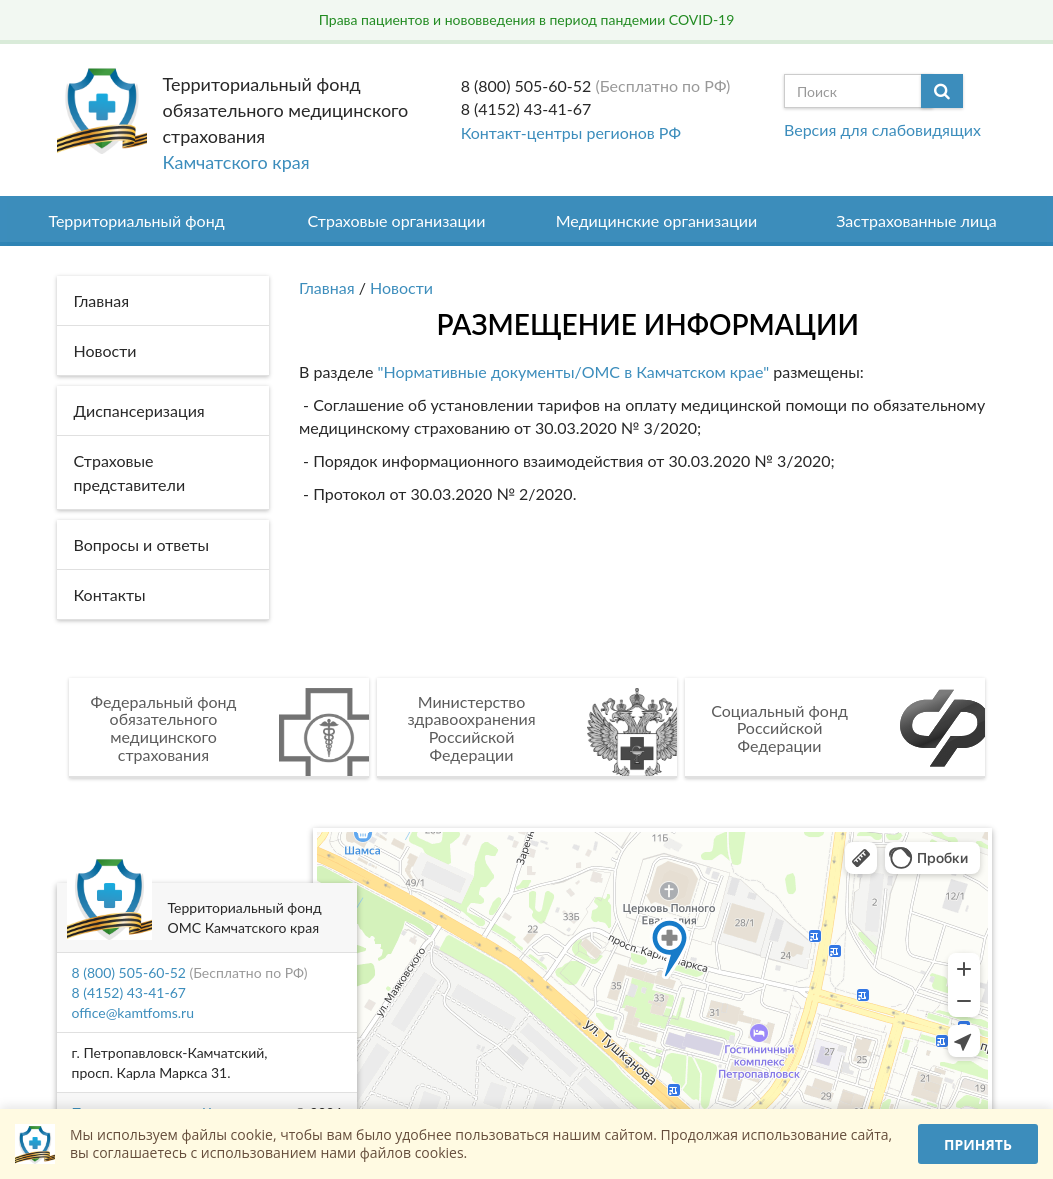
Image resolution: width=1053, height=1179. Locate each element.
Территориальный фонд (136, 220)
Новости (401, 287)
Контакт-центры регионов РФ (571, 132)
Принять (978, 1144)
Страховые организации (397, 220)
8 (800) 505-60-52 (526, 85)
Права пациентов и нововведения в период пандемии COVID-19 (527, 19)
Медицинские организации (657, 220)
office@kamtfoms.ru (133, 1012)
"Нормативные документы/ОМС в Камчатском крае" (571, 371)
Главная (327, 287)
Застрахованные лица (916, 220)
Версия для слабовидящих (882, 129)
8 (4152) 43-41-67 (526, 108)
